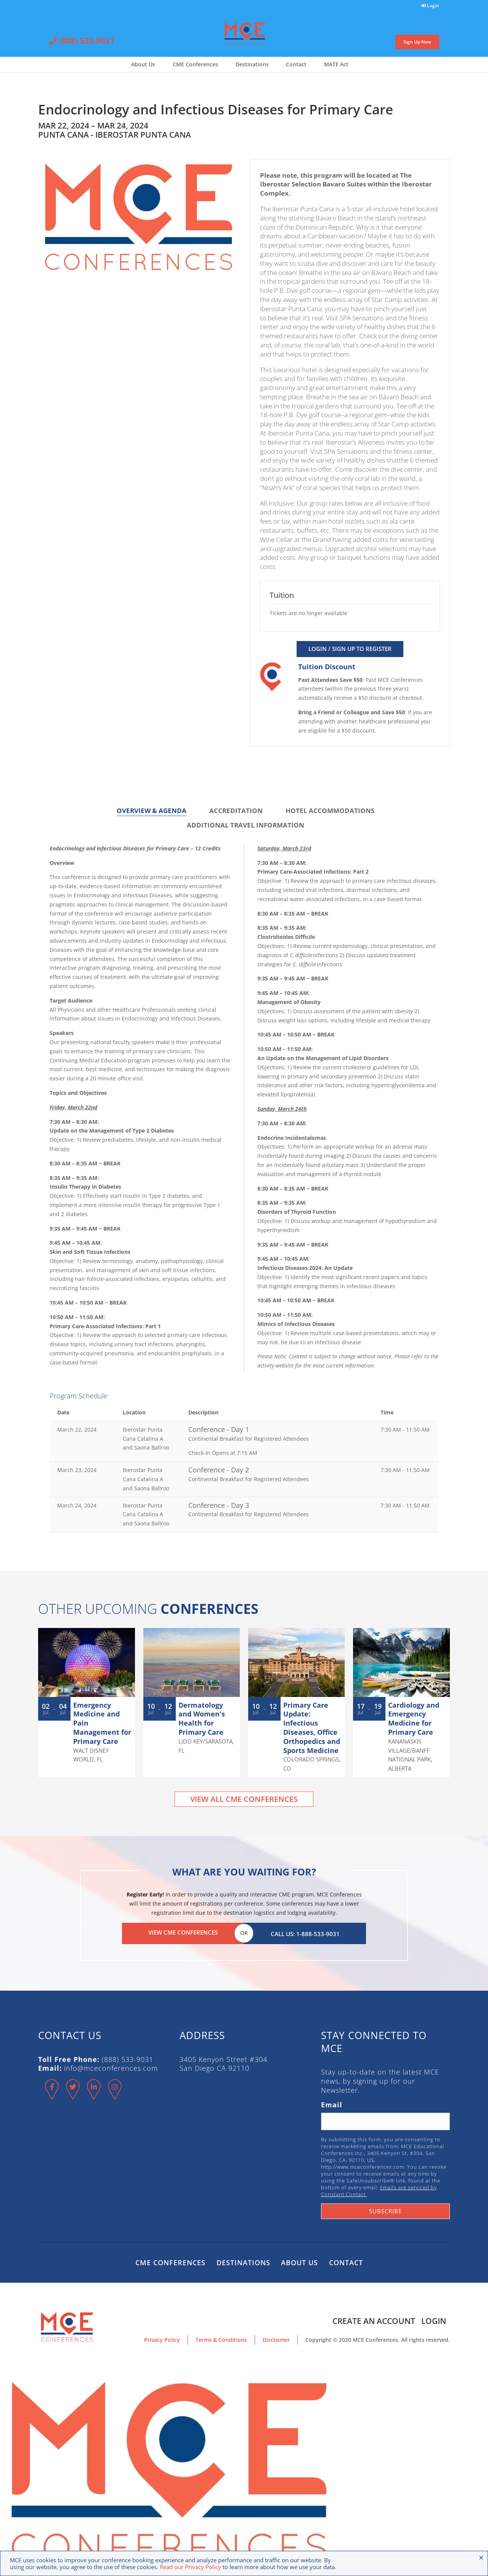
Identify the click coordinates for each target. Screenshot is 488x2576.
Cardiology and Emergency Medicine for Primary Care (413, 1718)
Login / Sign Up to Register (350, 648)
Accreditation (236, 810)
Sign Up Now (417, 42)
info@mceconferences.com (111, 2066)
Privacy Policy (162, 2337)
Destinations (252, 64)
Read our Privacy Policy (190, 2567)
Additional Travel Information (245, 825)
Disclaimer (276, 2337)
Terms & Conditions (221, 2337)
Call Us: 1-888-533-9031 (305, 1932)
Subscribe (385, 2209)
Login (430, 6)
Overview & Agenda (151, 810)
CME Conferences (195, 64)
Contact (296, 64)
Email (331, 2102)
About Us (143, 64)
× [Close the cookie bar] (481, 2557)
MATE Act (336, 64)
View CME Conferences (183, 1932)
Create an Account (372, 2319)
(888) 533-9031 (81, 41)
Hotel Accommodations (330, 810)
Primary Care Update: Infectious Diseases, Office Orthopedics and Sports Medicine (311, 1727)
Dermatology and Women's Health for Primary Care (201, 1718)
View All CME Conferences (244, 1799)
